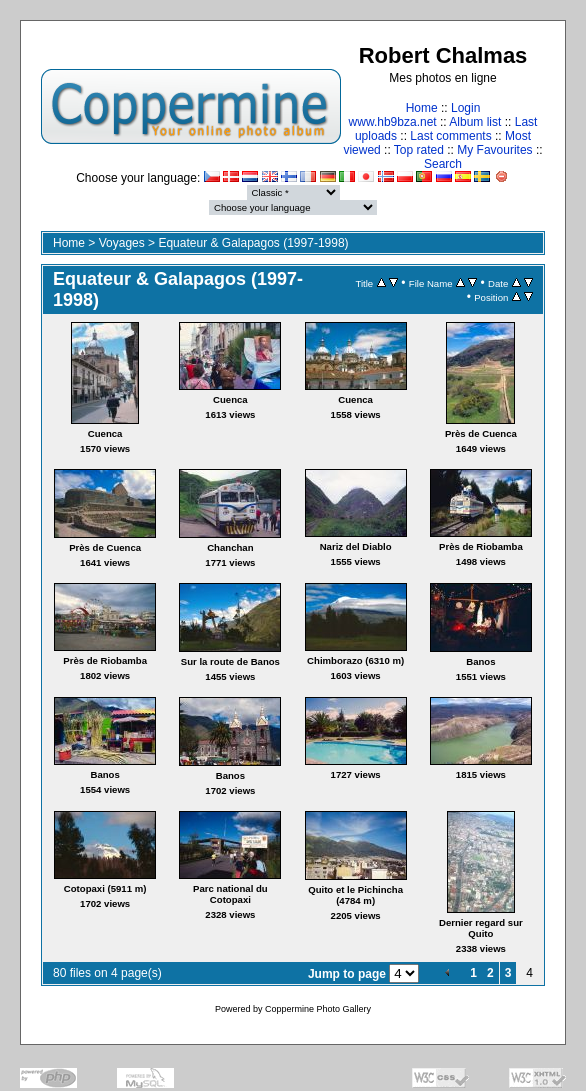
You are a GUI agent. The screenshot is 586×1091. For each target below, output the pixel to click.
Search (443, 164)
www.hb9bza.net (393, 122)
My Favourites (494, 150)
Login (465, 108)
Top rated (419, 150)
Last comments (450, 136)
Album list (475, 122)
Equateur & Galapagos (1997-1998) (253, 243)
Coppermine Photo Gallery (318, 1009)
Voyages (122, 243)
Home (422, 108)
